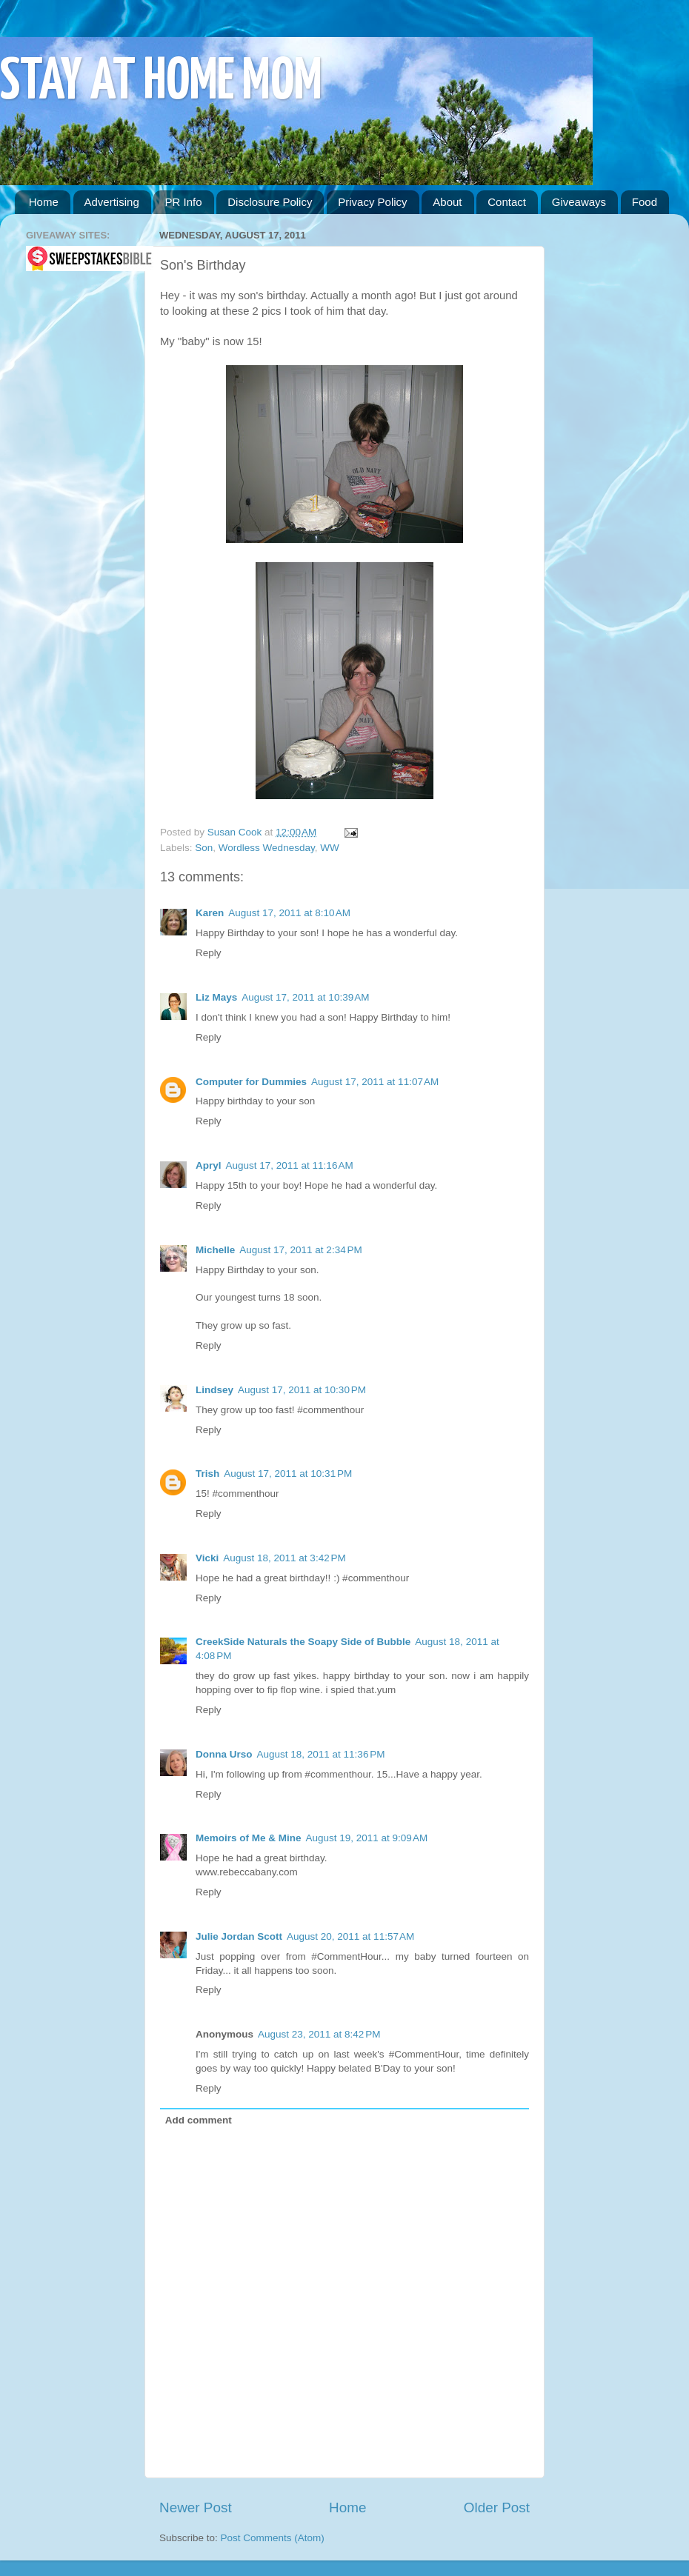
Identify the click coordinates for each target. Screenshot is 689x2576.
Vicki (207, 1558)
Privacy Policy (372, 202)
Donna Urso (224, 1754)
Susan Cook (235, 832)
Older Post (497, 2507)
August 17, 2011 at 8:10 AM (289, 912)
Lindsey (214, 1389)
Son (204, 847)
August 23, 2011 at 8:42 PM (319, 2034)
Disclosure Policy (269, 202)
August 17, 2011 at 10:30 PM (302, 1389)
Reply (209, 952)
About (447, 202)
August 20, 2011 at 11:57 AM (350, 1936)
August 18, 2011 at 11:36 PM (321, 1754)
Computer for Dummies (251, 1081)
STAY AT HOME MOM (161, 82)
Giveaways (579, 202)
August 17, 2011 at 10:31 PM (288, 1473)
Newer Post (195, 2507)
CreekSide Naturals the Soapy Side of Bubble (303, 1641)
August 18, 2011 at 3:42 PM (284, 1558)
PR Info (183, 202)
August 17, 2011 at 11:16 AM (289, 1165)
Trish (207, 1473)
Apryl (209, 1165)
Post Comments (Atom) (272, 2537)
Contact (506, 202)
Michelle (215, 1249)
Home (44, 202)
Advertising (111, 202)
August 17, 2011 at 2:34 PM (300, 1249)
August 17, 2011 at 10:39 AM (305, 997)
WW (329, 847)
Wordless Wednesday (267, 847)
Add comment (198, 2120)
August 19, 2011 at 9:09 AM (367, 1837)
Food (644, 202)
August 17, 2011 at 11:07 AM (375, 1081)
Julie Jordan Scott (239, 1936)
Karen (210, 912)
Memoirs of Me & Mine (249, 1837)
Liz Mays (216, 997)
